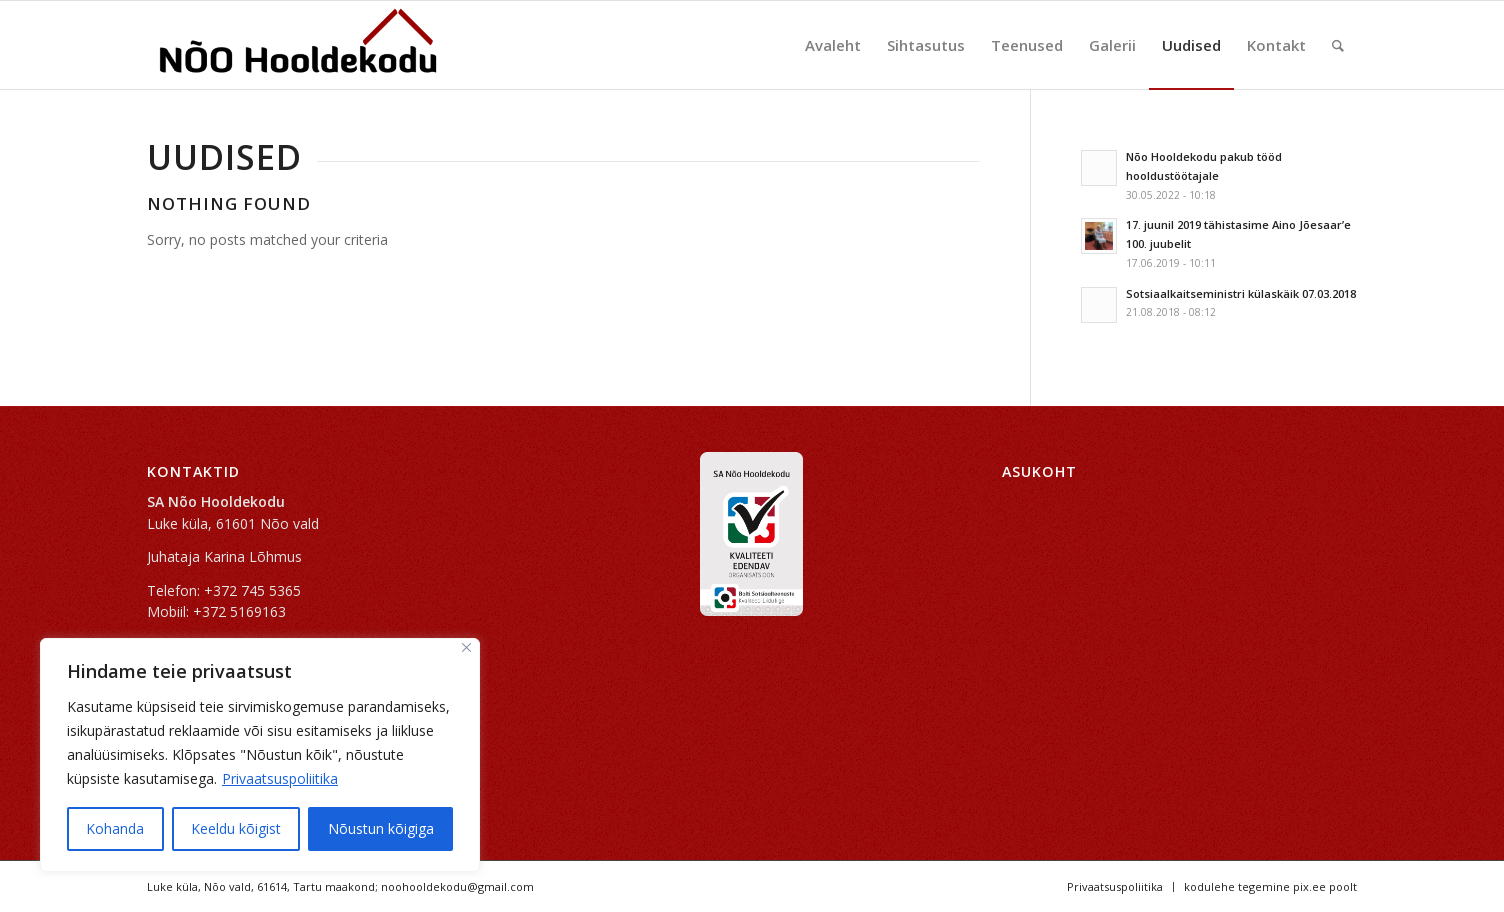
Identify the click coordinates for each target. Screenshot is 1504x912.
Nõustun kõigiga (381, 828)
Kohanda (115, 828)
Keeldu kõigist (236, 828)
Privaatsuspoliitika (280, 778)
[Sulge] (466, 647)
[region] (260, 755)
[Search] (1338, 45)
